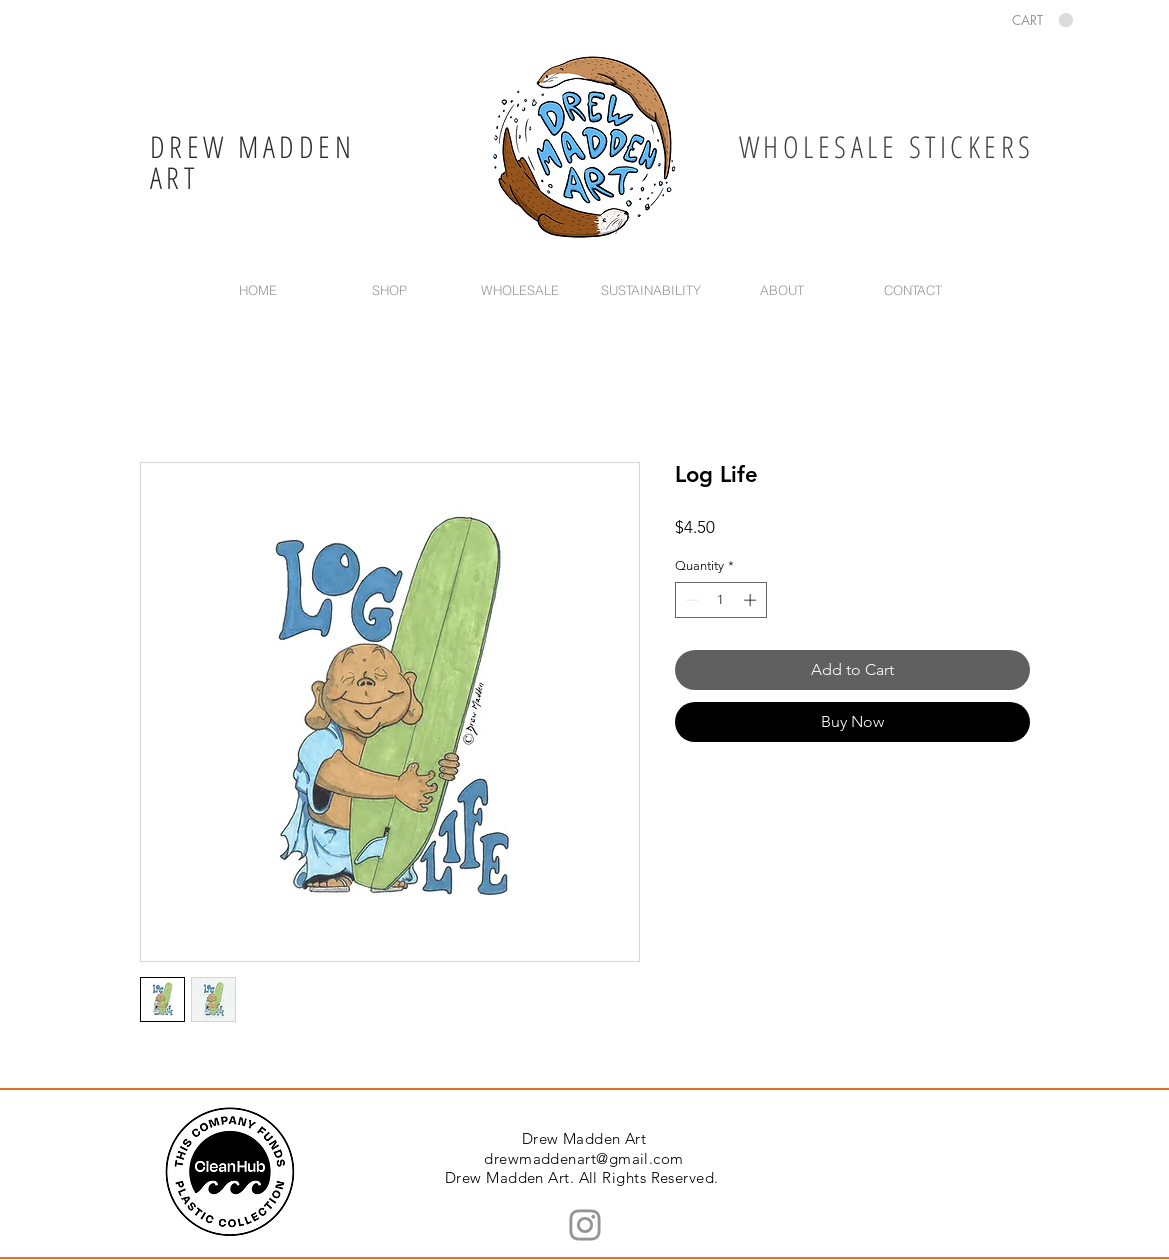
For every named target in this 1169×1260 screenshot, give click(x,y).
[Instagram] (585, 1225)
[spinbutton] (720, 600)
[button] (1042, 20)
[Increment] (752, 600)
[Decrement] (690, 600)
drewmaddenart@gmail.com (583, 1158)
